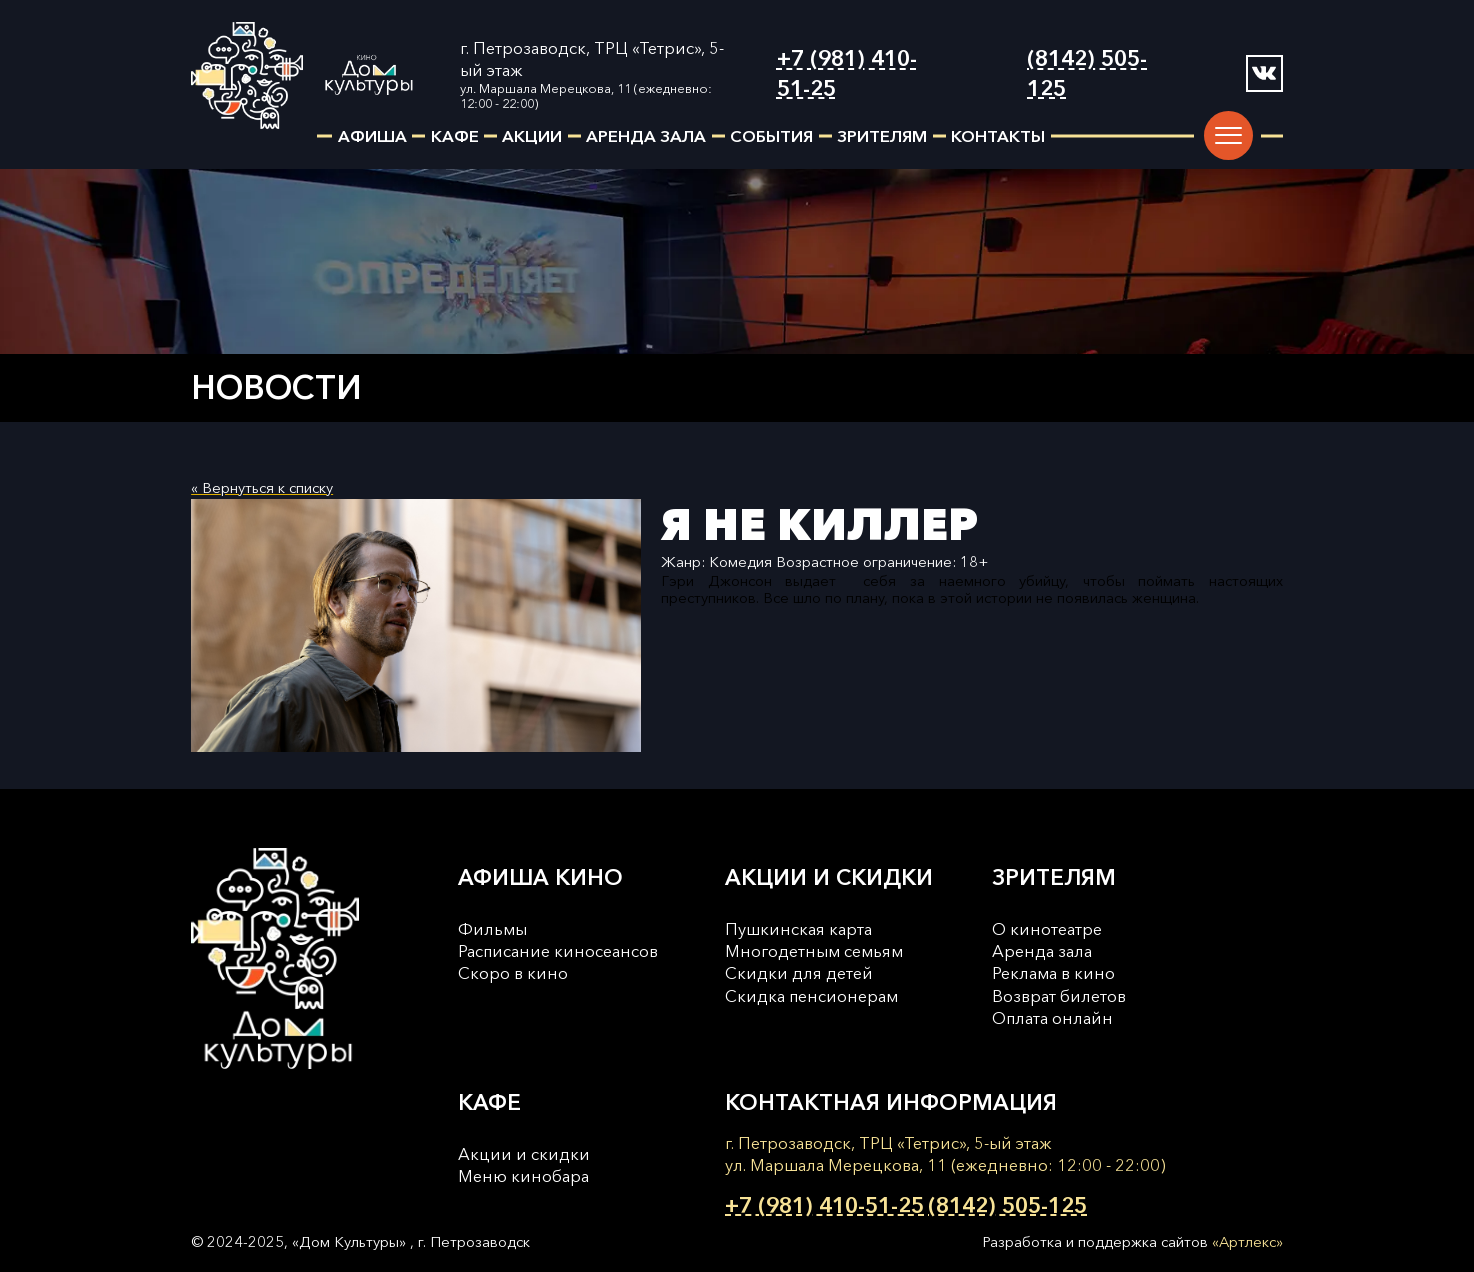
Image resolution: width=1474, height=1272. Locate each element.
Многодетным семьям (814, 951)
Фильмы (492, 929)
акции (532, 136)
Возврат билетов (1059, 996)
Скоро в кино (513, 973)
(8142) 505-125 (1087, 73)
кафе (455, 136)
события (771, 136)
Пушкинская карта (798, 929)
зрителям (882, 136)
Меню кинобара (523, 1176)
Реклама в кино (1053, 973)
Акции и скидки (524, 1154)
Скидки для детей (799, 973)
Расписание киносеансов (558, 951)
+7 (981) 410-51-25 (847, 73)
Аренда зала (1042, 951)
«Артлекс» (1247, 1242)
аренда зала (646, 136)
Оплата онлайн (1052, 1018)
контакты (998, 136)
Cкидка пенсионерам (811, 996)
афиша (372, 136)
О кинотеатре (1047, 929)
